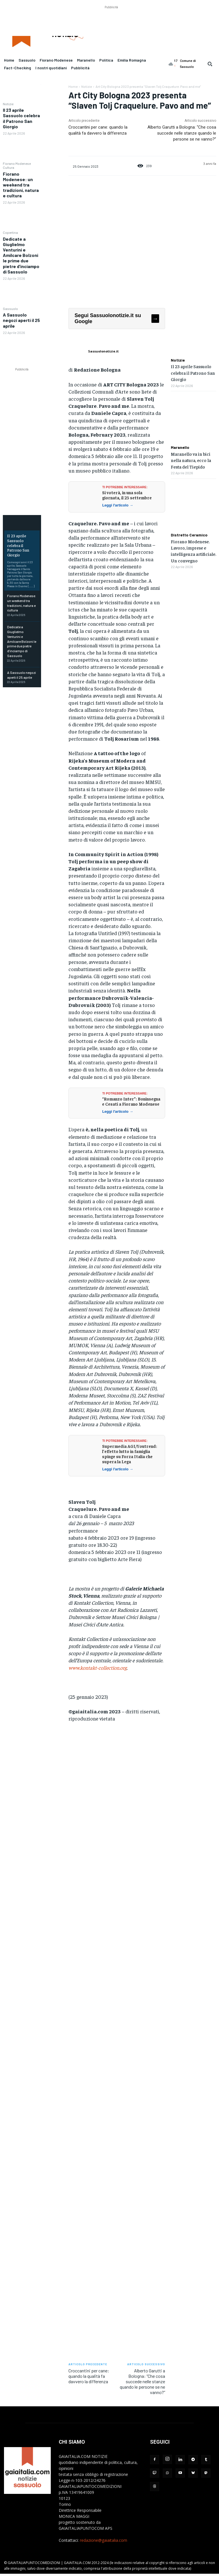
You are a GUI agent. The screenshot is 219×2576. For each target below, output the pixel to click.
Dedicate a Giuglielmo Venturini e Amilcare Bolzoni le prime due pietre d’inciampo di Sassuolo (21, 255)
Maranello (180, 447)
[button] (210, 64)
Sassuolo (10, 309)
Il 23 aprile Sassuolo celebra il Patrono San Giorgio (21, 118)
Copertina (10, 232)
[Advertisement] (111, 23)
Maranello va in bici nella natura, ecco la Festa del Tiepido (191, 460)
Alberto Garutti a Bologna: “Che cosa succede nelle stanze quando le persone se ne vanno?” (181, 133)
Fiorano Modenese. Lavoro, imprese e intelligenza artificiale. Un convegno (193, 550)
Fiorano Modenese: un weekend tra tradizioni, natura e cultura (21, 184)
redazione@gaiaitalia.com (103, 2540)
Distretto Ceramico (189, 535)
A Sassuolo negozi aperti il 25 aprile (21, 320)
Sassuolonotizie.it (103, 351)
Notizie (8, 104)
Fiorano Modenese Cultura (17, 165)
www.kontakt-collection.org (97, 1667)
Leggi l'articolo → (117, 505)
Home (73, 86)
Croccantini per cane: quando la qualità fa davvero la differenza (88, 2376)
